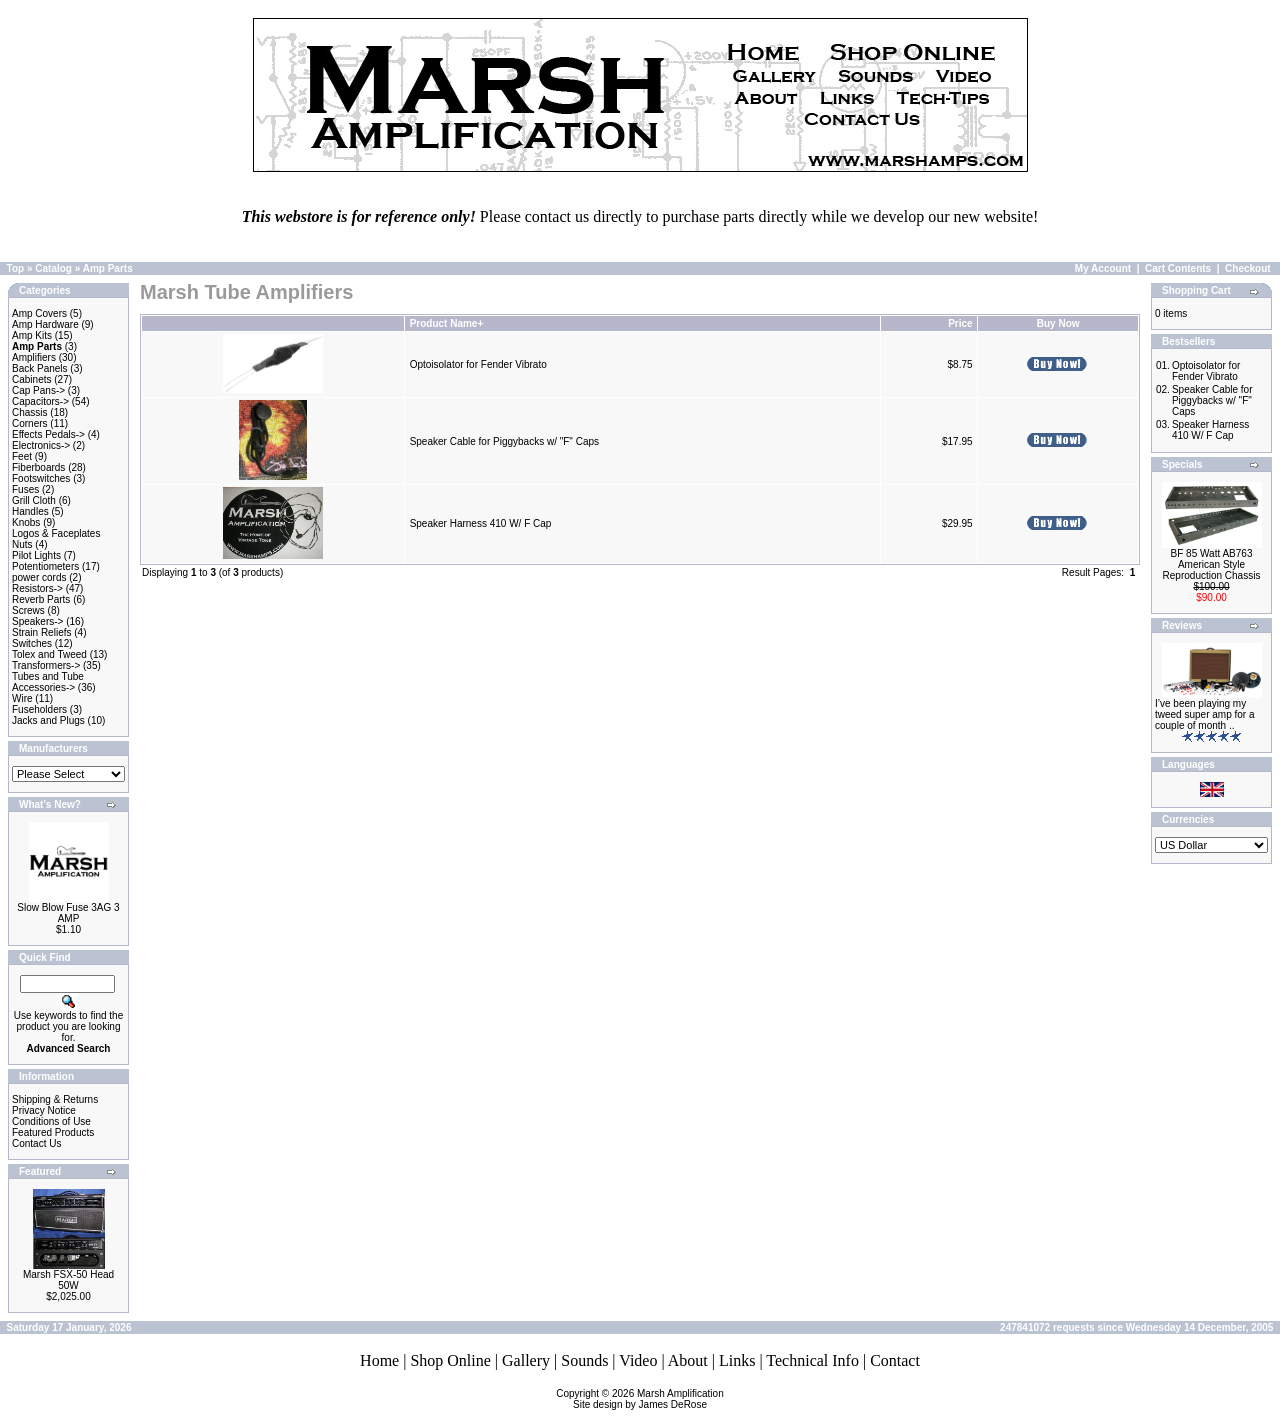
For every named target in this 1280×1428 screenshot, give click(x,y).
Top (16, 268)
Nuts (22, 544)
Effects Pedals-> (48, 434)
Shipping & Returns (55, 1099)
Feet (22, 456)
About (688, 1360)
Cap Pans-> (38, 390)
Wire (22, 698)
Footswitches (41, 478)
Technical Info (812, 1360)
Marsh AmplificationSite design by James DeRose (648, 1399)
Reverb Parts (41, 599)
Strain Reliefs (41, 632)
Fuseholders (39, 709)
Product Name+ (447, 323)
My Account (1103, 268)
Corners (30, 423)
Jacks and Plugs (48, 720)
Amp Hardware (45, 324)
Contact (895, 1360)
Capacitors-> (40, 401)
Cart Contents (1178, 268)
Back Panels (40, 368)
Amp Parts (108, 268)
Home (379, 1360)
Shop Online (450, 1360)
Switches (32, 643)
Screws (28, 610)
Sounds (584, 1360)
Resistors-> (37, 588)
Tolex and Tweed (49, 654)
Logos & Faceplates (56, 533)
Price (960, 323)
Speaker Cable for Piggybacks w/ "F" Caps (504, 441)
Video (638, 1360)
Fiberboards (38, 467)
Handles (30, 511)
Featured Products (53, 1132)
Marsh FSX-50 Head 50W (68, 1280)
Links (737, 1360)
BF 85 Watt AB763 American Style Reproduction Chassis (1212, 564)
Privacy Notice (44, 1110)
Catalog (53, 268)
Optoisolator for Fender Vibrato (478, 364)
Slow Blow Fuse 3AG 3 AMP (68, 913)
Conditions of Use (51, 1121)
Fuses (25, 489)
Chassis (30, 412)
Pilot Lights (36, 555)
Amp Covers (39, 313)
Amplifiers (34, 357)
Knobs (26, 522)
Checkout (1248, 268)
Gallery (526, 1360)
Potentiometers (45, 566)
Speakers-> (37, 621)
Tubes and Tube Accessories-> (48, 682)
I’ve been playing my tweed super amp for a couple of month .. (1205, 714)
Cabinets (31, 379)
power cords (39, 577)
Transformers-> (46, 665)
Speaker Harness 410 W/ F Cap (481, 523)
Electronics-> (41, 445)
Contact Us (36, 1143)
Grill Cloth (34, 500)
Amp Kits (32, 335)
